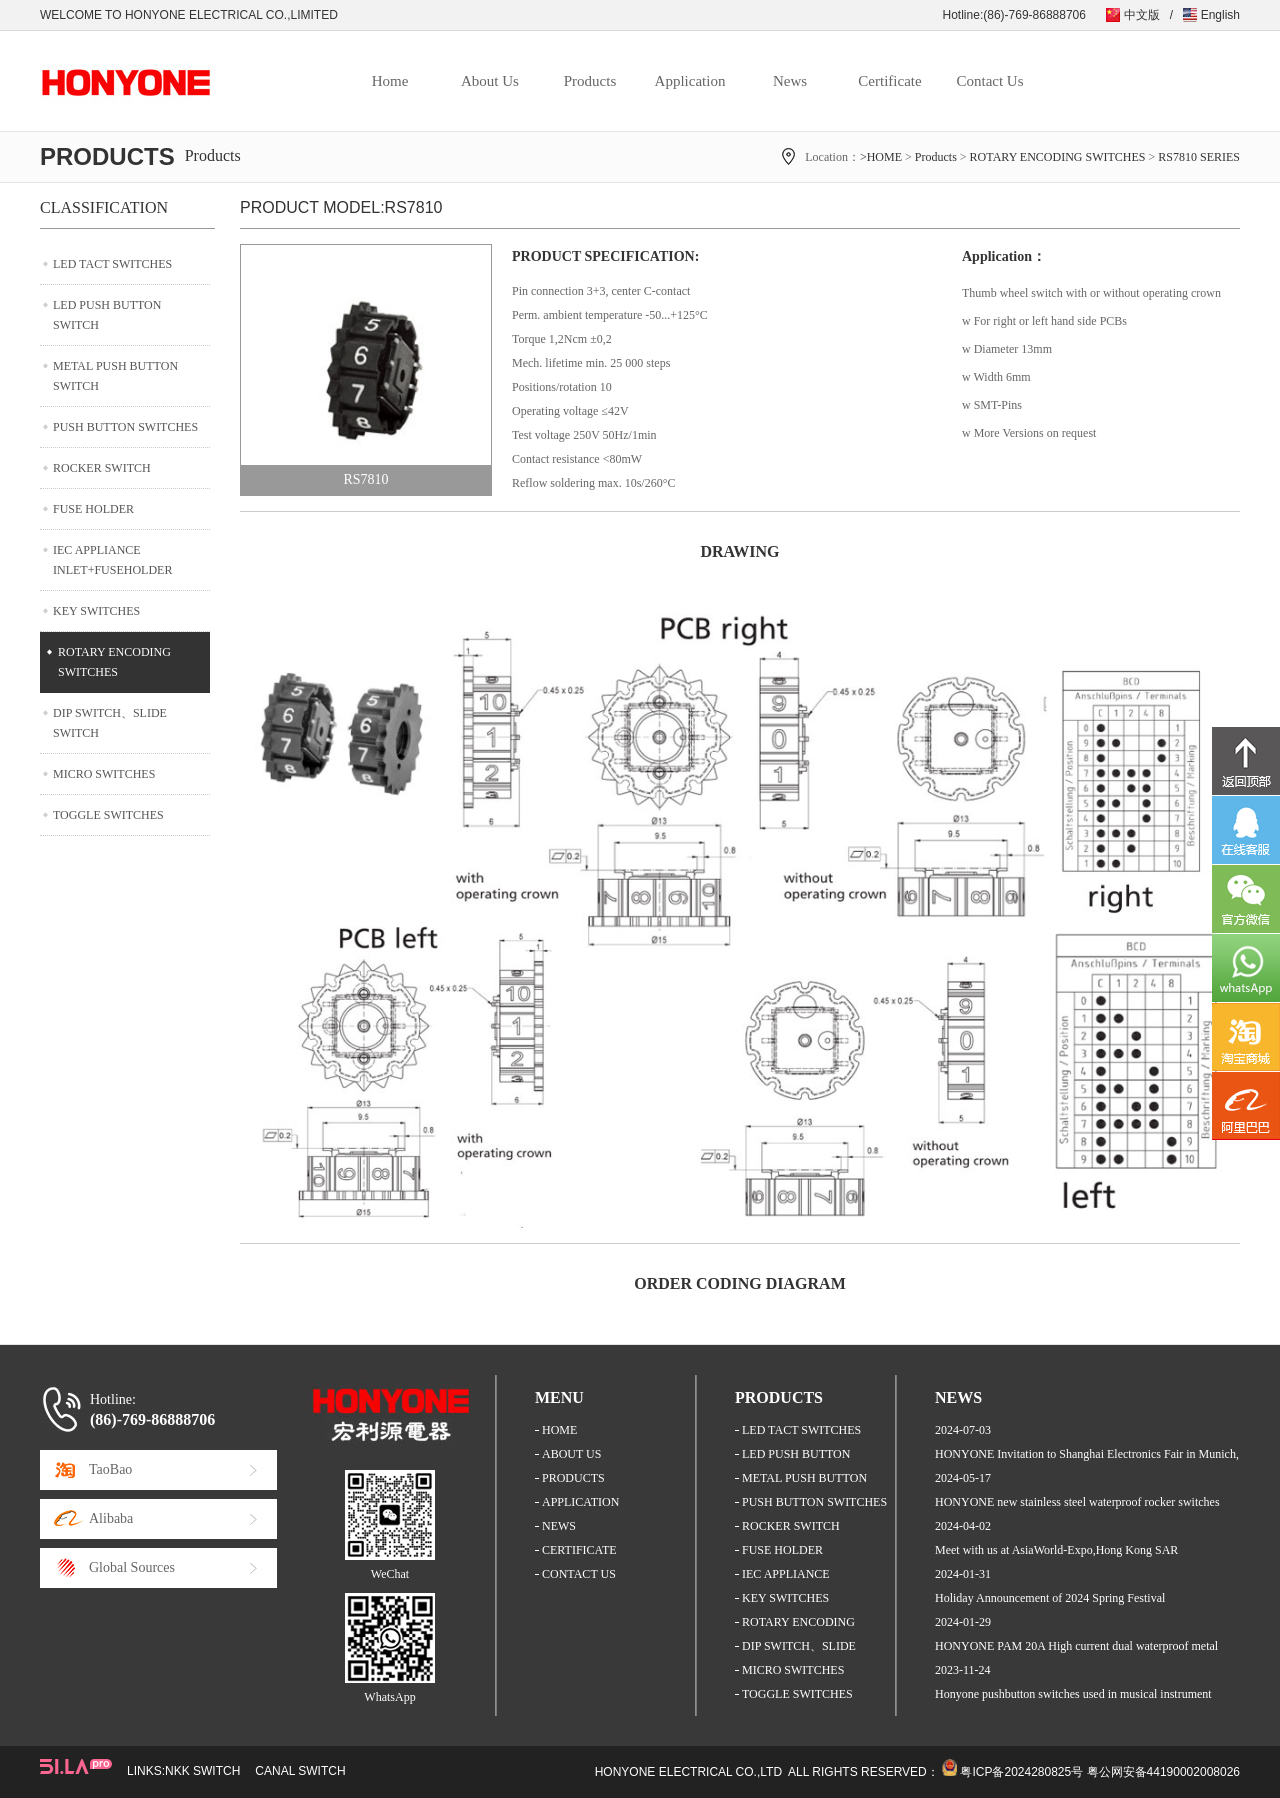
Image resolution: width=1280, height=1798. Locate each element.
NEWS (559, 1526)
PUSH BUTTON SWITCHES (125, 427)
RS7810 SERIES (1199, 157)
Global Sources (132, 1567)
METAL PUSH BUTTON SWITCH (115, 376)
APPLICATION (580, 1502)
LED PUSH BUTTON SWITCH (107, 315)
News (790, 81)
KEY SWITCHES (96, 611)
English (1220, 15)
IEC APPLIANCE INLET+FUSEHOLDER (112, 560)
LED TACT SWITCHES (112, 264)
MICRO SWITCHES (104, 774)
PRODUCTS (573, 1478)
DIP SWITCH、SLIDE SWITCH (110, 723)
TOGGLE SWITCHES (108, 815)
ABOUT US (571, 1454)
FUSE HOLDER (93, 509)
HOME (559, 1430)
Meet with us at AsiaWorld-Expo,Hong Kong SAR (1056, 1550)
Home (390, 81)
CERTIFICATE (579, 1550)
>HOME (881, 157)
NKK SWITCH (202, 1771)
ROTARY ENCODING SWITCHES (1058, 157)
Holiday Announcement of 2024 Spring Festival (1050, 1598)
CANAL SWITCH (300, 1771)
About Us (490, 81)
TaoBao (110, 1469)
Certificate (889, 81)
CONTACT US (579, 1574)
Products (590, 81)
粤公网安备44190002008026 (1163, 1772)
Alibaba (111, 1518)
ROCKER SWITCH (102, 468)
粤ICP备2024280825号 (1021, 1772)
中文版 (1142, 15)
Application (690, 81)
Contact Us (989, 81)
